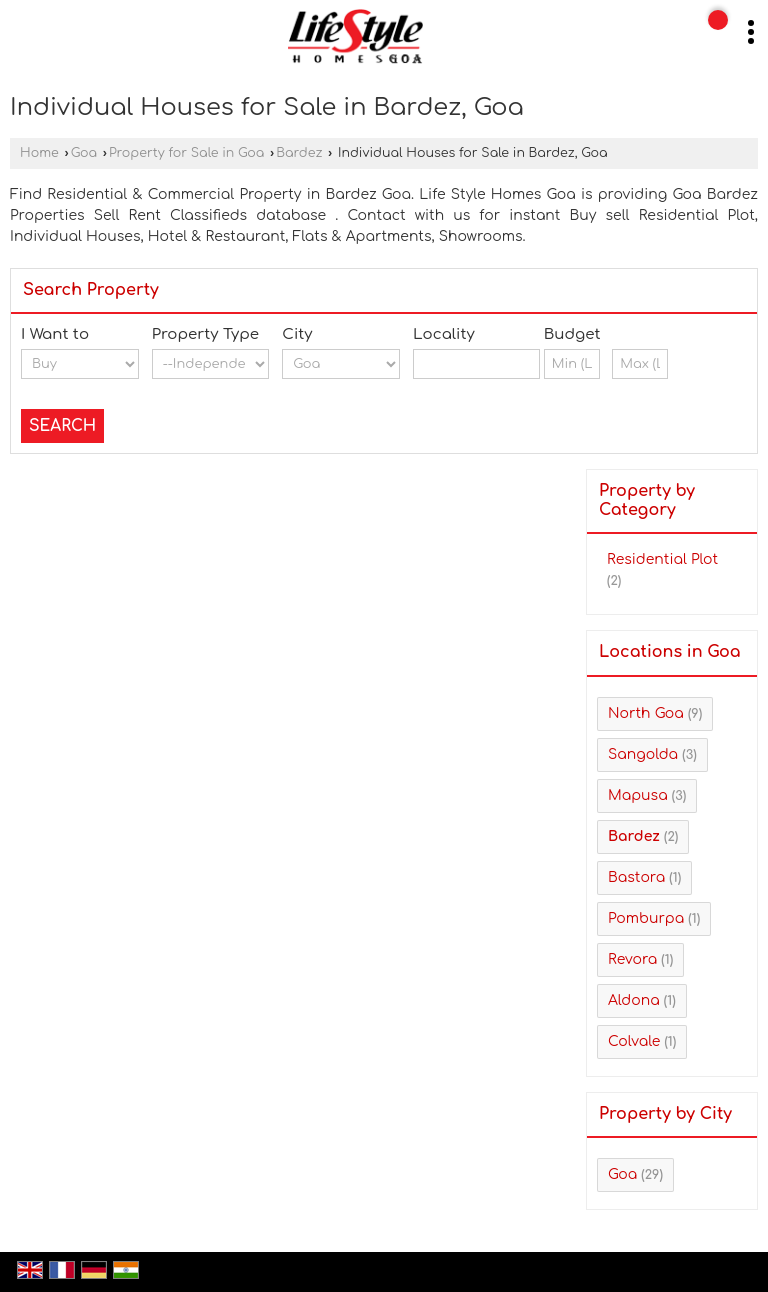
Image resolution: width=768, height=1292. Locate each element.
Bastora (636, 877)
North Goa (646, 713)
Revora (632, 959)
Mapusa (638, 795)
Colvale (634, 1041)
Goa (84, 153)
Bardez (299, 153)
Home (39, 153)
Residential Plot (662, 559)
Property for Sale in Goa (186, 153)
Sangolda (643, 754)
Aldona (634, 1000)
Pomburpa (646, 918)
